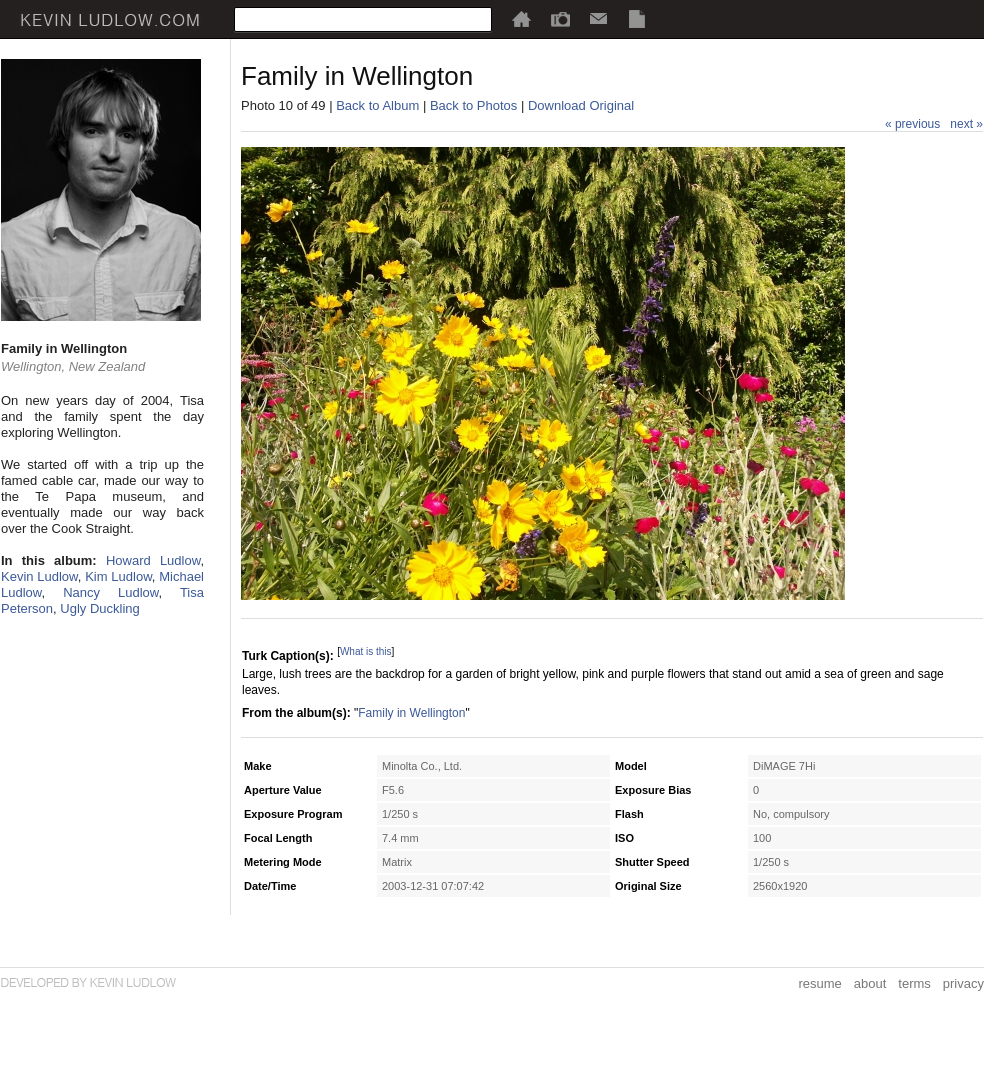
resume (819, 983)
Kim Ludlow (118, 576)
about (870, 983)
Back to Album (377, 105)
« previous (912, 124)
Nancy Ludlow (110, 592)
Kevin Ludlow (39, 576)
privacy (963, 983)
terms (914, 983)
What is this (366, 651)
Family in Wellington (411, 713)
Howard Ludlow (153, 560)
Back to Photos (473, 105)
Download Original (581, 105)
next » (966, 124)
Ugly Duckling (99, 608)
